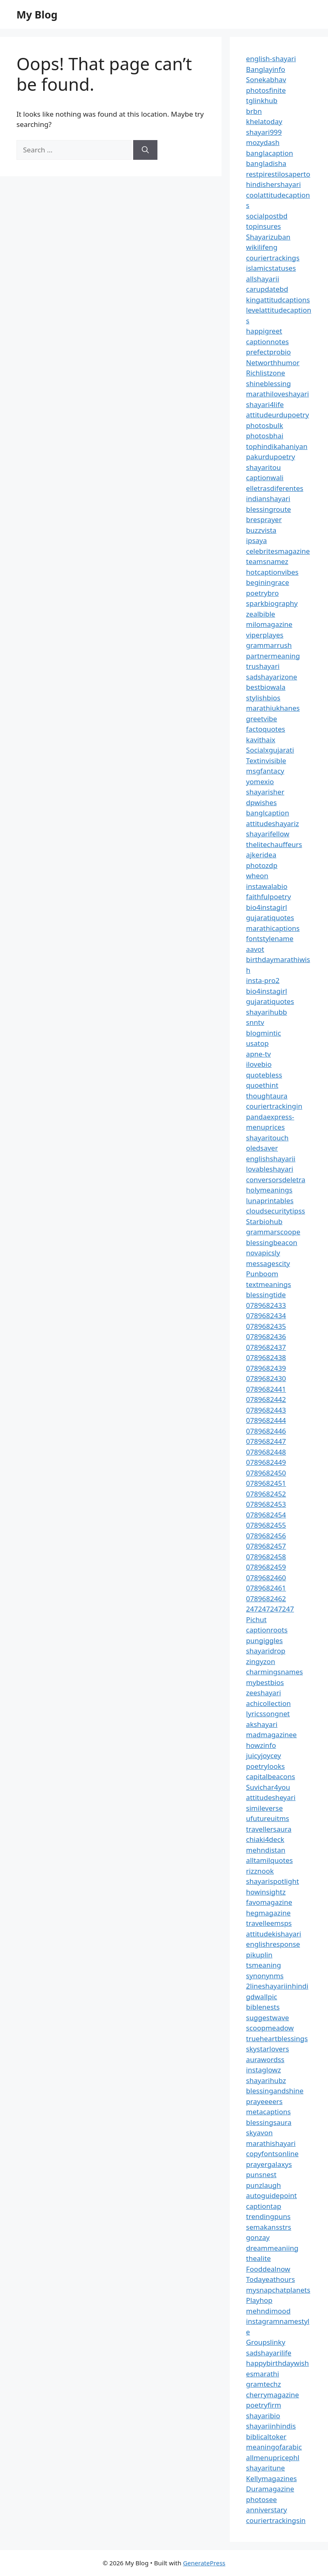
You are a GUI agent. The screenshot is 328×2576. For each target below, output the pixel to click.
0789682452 (266, 1494)
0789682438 (266, 1357)
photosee (261, 2499)
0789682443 (266, 1410)
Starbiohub (264, 1221)
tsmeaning (263, 1965)
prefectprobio (268, 352)
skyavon (259, 2132)
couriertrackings (273, 257)
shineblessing (268, 383)
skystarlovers (267, 2048)
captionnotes (267, 341)
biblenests (263, 2007)
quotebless (264, 1075)
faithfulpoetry (268, 896)
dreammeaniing (272, 2248)
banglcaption (267, 812)
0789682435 (266, 1326)
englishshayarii (271, 1158)
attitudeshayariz (272, 823)
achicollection (268, 1703)
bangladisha (266, 163)
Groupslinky (265, 2342)
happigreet (264, 331)
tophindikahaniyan (276, 446)
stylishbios (263, 697)
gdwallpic (261, 1996)
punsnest (261, 2174)
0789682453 (266, 1504)
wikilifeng (261, 247)
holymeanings (269, 1190)
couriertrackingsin (276, 2520)
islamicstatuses (271, 268)
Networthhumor (273, 362)
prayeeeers (264, 2101)
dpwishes (261, 802)
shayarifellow (267, 833)
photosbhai (265, 435)
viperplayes (265, 635)
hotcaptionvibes (272, 572)
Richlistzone (265, 373)
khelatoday (264, 121)
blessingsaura (268, 2122)
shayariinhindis (271, 2426)
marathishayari (271, 2143)
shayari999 (264, 132)
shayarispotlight (272, 1881)
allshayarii (262, 278)
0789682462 (266, 1598)
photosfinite (266, 90)
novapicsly (263, 1252)
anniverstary (266, 2509)
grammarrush (269, 645)
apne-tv (258, 1054)
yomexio (260, 781)
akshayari (261, 1724)
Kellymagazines (271, 2478)
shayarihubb (266, 1012)
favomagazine (269, 1902)
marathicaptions (273, 928)
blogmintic (263, 1033)
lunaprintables (270, 1200)
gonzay (258, 2237)
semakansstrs (268, 2227)
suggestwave (267, 2017)
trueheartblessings (277, 2038)
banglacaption (269, 153)
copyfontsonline (272, 2153)
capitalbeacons (270, 1776)
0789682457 (266, 1546)
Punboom (262, 1273)
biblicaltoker (266, 2436)
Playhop (259, 2300)
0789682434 (266, 1315)
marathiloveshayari (277, 393)
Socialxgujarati (270, 750)
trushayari (262, 666)
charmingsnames (274, 1671)
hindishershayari (273, 184)
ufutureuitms (267, 1818)
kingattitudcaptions (278, 299)
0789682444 (266, 1420)
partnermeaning (273, 656)
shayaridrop (266, 1650)
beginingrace (267, 582)
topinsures (263, 226)
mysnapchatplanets (278, 2290)
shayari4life (265, 404)
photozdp (261, 865)
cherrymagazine (272, 2394)
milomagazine (269, 624)
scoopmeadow (270, 2028)
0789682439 (266, 1368)
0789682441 (266, 1389)
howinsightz (266, 1892)
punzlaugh (263, 2185)
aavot (255, 949)
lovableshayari (269, 1169)
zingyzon (260, 1661)
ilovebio (259, 1064)
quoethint (262, 1085)
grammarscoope (273, 1231)
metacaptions (268, 2111)
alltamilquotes (269, 1860)
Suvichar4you (268, 1787)
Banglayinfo (265, 69)
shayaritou (263, 467)
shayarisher (265, 792)
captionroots (267, 1629)
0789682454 (266, 1514)
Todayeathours (270, 2279)
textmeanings (268, 1284)
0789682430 (266, 1378)
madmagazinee (271, 1734)
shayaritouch (267, 1137)
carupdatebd (267, 289)
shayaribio (263, 2415)
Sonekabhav (266, 79)
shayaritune (265, 2467)
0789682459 (266, 1567)
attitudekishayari (273, 1933)
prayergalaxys (269, 2164)
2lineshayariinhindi (277, 1986)
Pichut (256, 1619)
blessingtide (266, 1294)
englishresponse (273, 1944)
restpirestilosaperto (278, 174)
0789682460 (266, 1577)
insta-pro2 (262, 980)
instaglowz (263, 2069)
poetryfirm (263, 2405)
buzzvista (261, 530)
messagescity (268, 1263)
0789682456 (266, 1535)
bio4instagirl (266, 907)
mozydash (262, 142)
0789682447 (266, 1441)
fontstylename (269, 938)
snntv (255, 1022)
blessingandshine (275, 2090)
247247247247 (270, 1609)
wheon (257, 875)
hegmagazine (268, 1913)
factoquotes (265, 729)
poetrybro (262, 593)
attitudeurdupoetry (277, 414)
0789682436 (266, 1336)
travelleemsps (269, 1923)
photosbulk (264, 425)
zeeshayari (263, 1692)
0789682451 (266, 1483)
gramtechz (263, 2384)
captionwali (265, 477)
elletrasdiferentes (274, 488)
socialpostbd (267, 216)
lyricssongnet (268, 1713)
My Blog (37, 14)
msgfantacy (265, 771)
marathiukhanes (273, 708)
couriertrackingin (274, 1106)
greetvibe (261, 718)
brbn (254, 111)
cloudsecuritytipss (275, 1210)
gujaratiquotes (270, 917)
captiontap (264, 2206)
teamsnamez (267, 561)
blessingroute (268, 509)
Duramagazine (270, 2488)
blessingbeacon (272, 1242)
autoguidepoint (271, 2195)
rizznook (260, 1871)
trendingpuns (268, 2216)
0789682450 (266, 1473)
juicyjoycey (263, 1755)
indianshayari (268, 498)
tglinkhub (261, 100)
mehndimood (268, 2311)
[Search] (145, 150)
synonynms (265, 1975)
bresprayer (264, 519)
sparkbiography (272, 603)
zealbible (260, 614)
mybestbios (265, 1682)
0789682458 (266, 1556)
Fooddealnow (268, 2269)
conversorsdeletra (275, 1179)
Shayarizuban (268, 237)
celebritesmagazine (278, 551)
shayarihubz (266, 2080)
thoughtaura (267, 1095)
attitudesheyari (271, 1797)
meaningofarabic (274, 2447)
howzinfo (261, 1745)
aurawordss (265, 2059)
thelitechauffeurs (274, 844)
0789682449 (266, 1462)
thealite (258, 2258)
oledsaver (262, 1148)
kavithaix (260, 739)
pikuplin (259, 1954)
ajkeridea (261, 854)
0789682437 (266, 1347)
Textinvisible (266, 760)
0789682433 (266, 1305)
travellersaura (268, 1829)
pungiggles (264, 1640)
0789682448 (266, 1452)
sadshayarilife (268, 2352)
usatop (257, 1043)
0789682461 (266, 1588)
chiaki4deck (265, 1839)
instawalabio (267, 886)
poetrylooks (265, 1766)
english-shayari (271, 58)
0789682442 (266, 1399)
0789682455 (266, 1525)
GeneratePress (204, 2563)
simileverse (264, 1808)
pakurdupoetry (270, 456)
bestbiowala (266, 687)
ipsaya (256, 540)
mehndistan (266, 1850)
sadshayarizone (271, 676)
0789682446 (266, 1431)
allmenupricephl (273, 2457)
